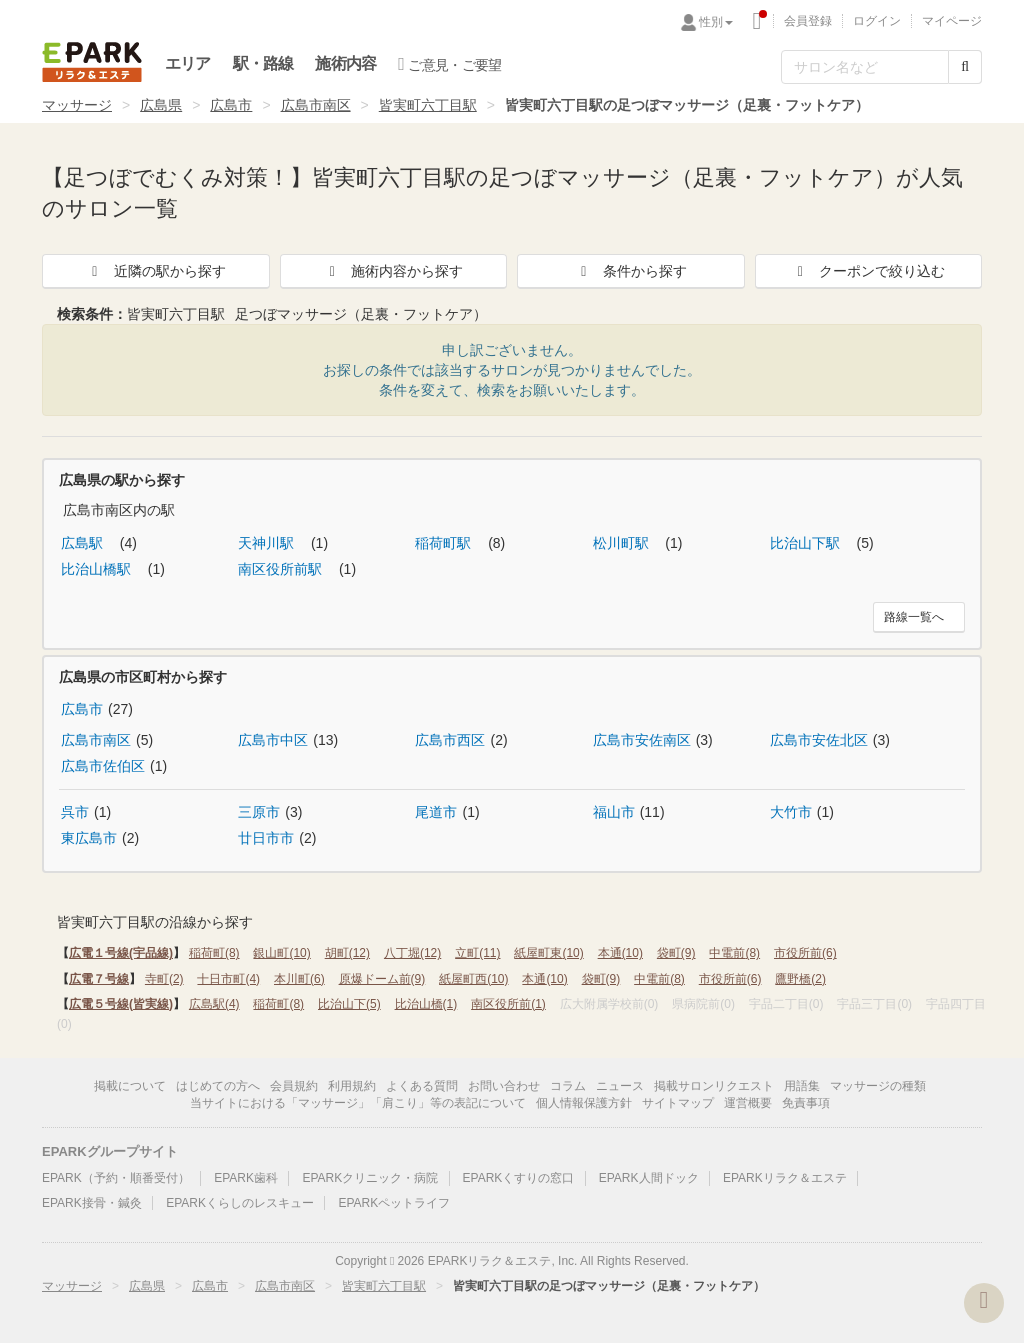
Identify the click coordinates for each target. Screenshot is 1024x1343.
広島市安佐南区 (642, 740)
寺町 (164, 979)
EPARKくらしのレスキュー (240, 1203)
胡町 (347, 953)
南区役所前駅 (282, 569)
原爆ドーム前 (382, 979)
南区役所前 (508, 1004)
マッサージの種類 (878, 1086)
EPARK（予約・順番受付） (116, 1178)
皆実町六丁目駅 (428, 105)
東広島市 (89, 838)
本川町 (299, 979)
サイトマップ (678, 1103)
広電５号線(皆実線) (121, 1004)
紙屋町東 (548, 953)
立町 (477, 953)
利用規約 (352, 1086)
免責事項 (806, 1103)
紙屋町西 (473, 979)
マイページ (952, 21)
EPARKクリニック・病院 (370, 1178)
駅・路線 (263, 63)
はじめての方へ (218, 1086)
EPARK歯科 (246, 1178)
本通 (620, 953)
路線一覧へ (914, 617)
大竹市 (791, 812)
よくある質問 (422, 1086)
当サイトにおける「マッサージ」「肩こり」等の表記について (358, 1103)
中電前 (734, 953)
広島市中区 (273, 740)
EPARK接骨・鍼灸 (92, 1203)
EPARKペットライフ (394, 1203)
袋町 (676, 953)
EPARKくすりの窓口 (519, 1178)
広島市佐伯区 (103, 766)
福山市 (614, 812)
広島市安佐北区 (819, 740)
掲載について (130, 1086)
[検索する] (965, 67)
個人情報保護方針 (584, 1103)
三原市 (259, 812)
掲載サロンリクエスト (714, 1086)
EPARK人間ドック (649, 1178)
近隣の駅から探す (156, 271)
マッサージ (77, 105)
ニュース (620, 1086)
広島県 (161, 105)
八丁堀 (412, 953)
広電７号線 (99, 979)
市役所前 (805, 953)
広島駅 (84, 543)
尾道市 (436, 812)
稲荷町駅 (445, 543)
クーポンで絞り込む (868, 271)
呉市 (75, 812)
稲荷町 (214, 953)
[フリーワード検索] (865, 67)
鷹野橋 (800, 979)
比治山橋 (426, 1004)
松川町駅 (623, 543)
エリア (188, 63)
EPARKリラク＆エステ (92, 62)
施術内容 (345, 63)
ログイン (877, 21)
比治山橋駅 (98, 569)
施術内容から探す (393, 271)
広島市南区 (316, 105)
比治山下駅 (807, 543)
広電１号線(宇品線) (121, 953)
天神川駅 (268, 543)
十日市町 (228, 979)
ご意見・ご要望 (449, 64)
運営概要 (748, 1103)
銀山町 (281, 953)
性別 (716, 22)
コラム (568, 1086)
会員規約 (294, 1086)
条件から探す (631, 271)
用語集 (802, 1086)
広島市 (231, 105)
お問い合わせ (504, 1086)
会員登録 (808, 21)
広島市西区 (450, 740)
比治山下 (349, 1004)
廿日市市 (266, 838)
